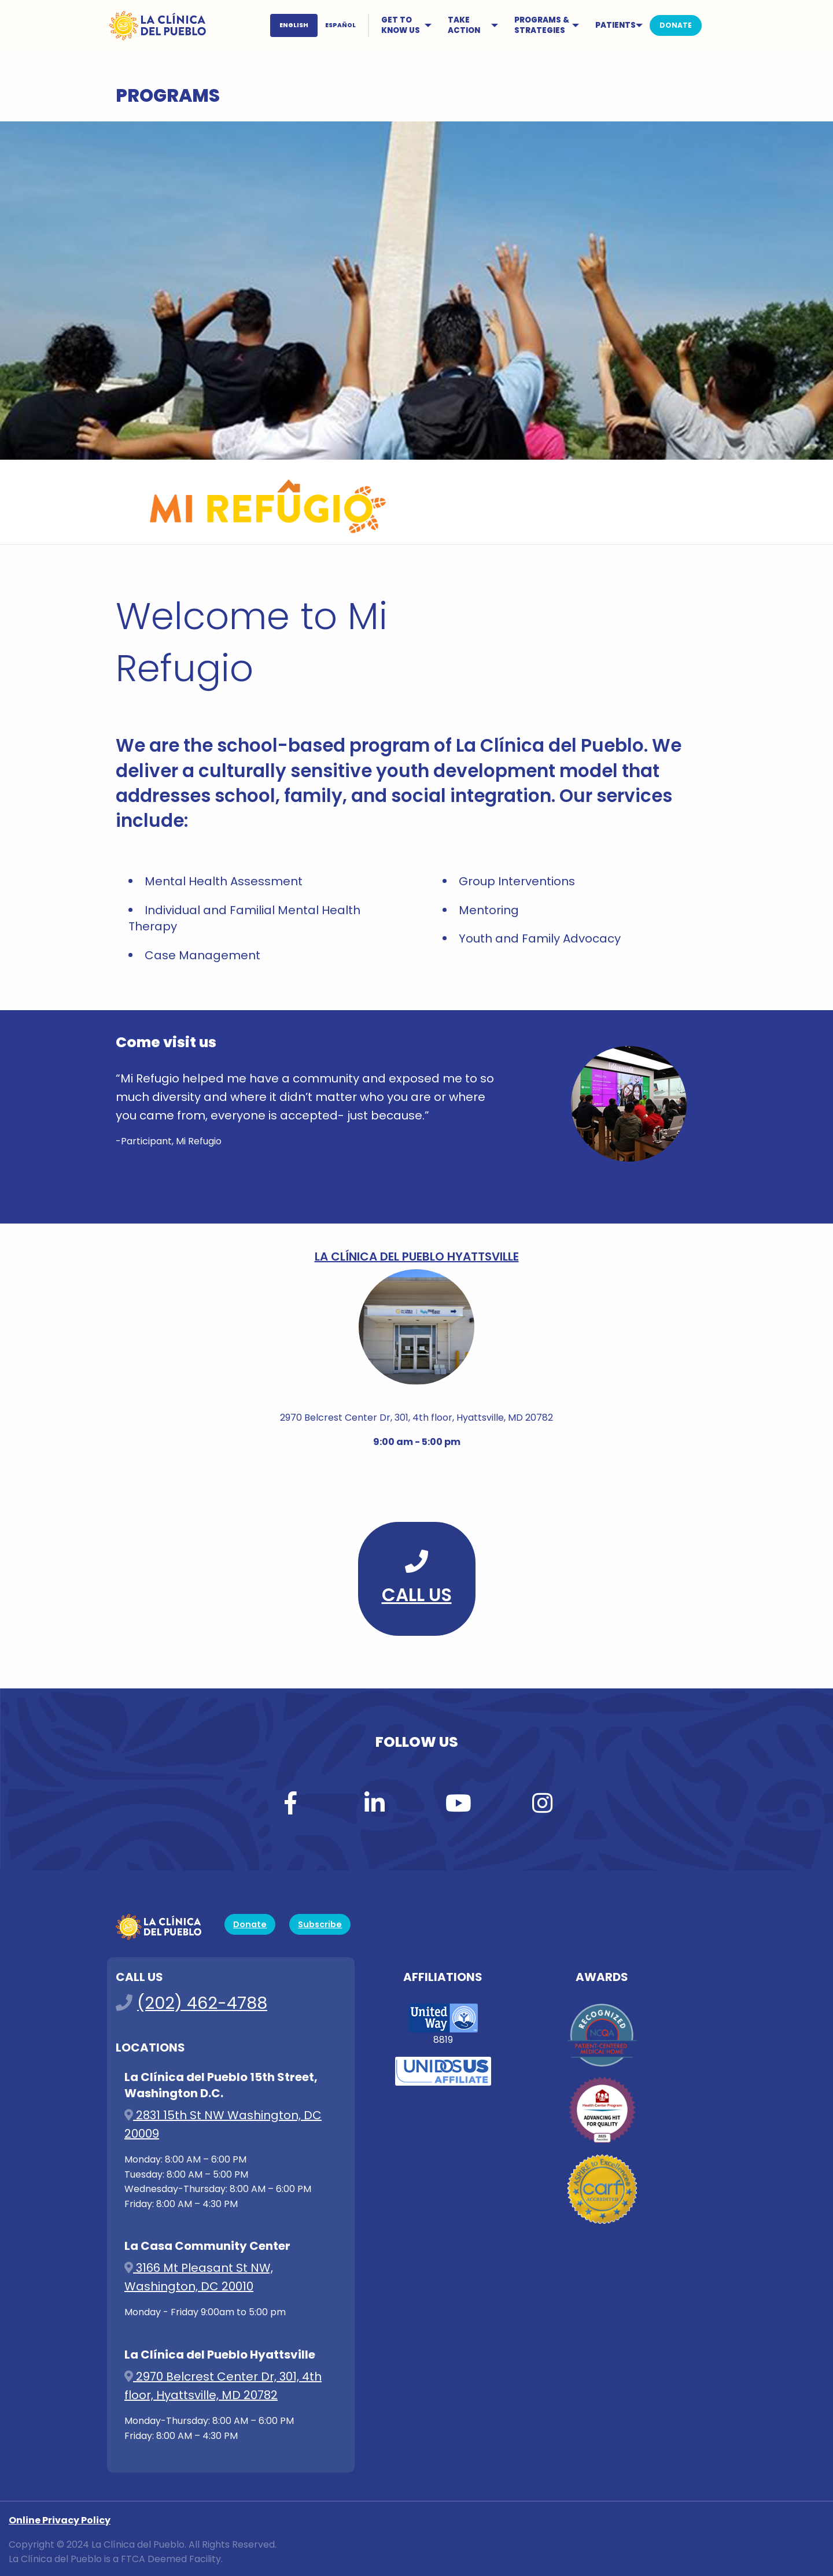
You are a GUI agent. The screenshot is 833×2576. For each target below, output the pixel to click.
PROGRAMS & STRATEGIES (541, 25)
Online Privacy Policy (59, 2520)
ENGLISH (293, 25)
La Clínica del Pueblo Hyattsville (417, 1256)
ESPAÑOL (340, 25)
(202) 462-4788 (202, 2003)
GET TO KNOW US (400, 25)
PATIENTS (615, 25)
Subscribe (320, 1924)
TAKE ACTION (464, 25)
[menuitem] (321, 25)
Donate (250, 1924)
